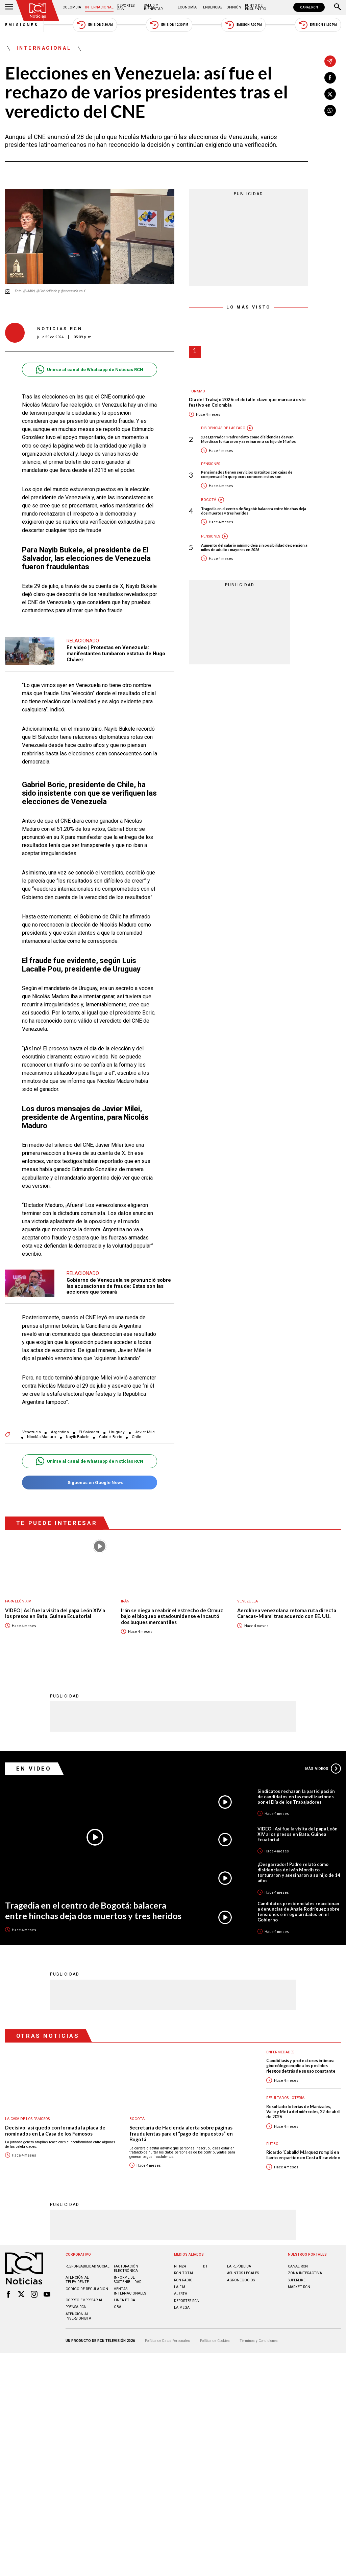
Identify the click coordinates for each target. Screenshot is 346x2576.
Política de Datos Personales (167, 2333)
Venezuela (31, 1425)
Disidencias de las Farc (223, 428)
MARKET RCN (299, 2280)
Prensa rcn (76, 2300)
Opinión (233, 7)
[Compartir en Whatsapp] (330, 110)
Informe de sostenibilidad (128, 2272)
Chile (136, 1430)
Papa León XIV (18, 1594)
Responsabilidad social (87, 2259)
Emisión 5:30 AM (95, 25)
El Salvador (89, 1425)
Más (323, 1761)
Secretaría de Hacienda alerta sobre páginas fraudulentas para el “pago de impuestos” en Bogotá (181, 2126)
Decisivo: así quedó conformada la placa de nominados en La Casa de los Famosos (55, 2123)
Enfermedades (280, 2045)
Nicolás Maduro (41, 1430)
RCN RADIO (183, 2273)
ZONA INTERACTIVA (305, 2266)
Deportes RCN (125, 7)
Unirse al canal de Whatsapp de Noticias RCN (89, 369)
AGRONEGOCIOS (241, 2273)
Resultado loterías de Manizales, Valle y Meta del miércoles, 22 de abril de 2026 (303, 2105)
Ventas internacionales (130, 2284)
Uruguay (117, 1425)
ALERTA (180, 2286)
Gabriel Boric (110, 1430)
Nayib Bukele (77, 1430)
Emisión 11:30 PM (318, 25)
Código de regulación (87, 2282)
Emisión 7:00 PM (243, 25)
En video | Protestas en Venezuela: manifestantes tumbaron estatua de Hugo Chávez (116, 653)
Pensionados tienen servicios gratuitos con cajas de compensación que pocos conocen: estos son (246, 474)
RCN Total (184, 2266)
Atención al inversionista (78, 2309)
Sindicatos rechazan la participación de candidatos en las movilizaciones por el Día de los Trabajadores (296, 1789)
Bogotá (208, 500)
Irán (125, 1594)
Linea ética (124, 2293)
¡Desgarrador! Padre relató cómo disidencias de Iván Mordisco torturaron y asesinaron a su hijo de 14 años (248, 439)
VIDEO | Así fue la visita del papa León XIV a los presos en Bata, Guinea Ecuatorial (55, 1607)
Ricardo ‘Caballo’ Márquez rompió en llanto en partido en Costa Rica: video (303, 2148)
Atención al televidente (77, 2272)
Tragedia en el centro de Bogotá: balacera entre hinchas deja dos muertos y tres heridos (253, 510)
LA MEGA (182, 2300)
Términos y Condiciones (259, 2333)
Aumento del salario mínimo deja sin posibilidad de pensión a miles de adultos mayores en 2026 (254, 547)
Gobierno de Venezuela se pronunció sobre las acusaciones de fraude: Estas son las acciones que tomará (119, 1283)
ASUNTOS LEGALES (243, 2266)
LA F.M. (180, 2280)
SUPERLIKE (296, 2273)
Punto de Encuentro (255, 7)
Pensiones (210, 464)
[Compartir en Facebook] (330, 78)
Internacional (99, 7)
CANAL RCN (309, 7)
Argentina (60, 1425)
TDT (204, 2259)
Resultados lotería (285, 2091)
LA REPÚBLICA (239, 2259)
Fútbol (273, 2137)
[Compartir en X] (330, 94)
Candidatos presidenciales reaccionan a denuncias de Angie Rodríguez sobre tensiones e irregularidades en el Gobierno (298, 1904)
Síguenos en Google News (89, 1475)
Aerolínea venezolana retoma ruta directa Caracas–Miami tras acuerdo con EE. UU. (286, 1607)
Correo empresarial (84, 2293)
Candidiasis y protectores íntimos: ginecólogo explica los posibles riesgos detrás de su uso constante (301, 2059)
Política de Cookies (215, 2333)
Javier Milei (145, 1425)
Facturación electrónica (126, 2261)
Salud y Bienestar (153, 7)
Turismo (197, 391)
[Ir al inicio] (38, 10)
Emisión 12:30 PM (169, 25)
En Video (33, 1761)
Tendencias (211, 7)
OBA (117, 2300)
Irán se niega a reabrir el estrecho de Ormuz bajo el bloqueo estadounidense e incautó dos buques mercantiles (172, 1609)
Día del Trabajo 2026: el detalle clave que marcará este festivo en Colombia (247, 402)
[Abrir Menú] (9, 7)
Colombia (72, 7)
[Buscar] (337, 7)
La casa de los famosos (27, 2112)
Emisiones (22, 25)
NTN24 (180, 2259)
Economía (187, 7)
